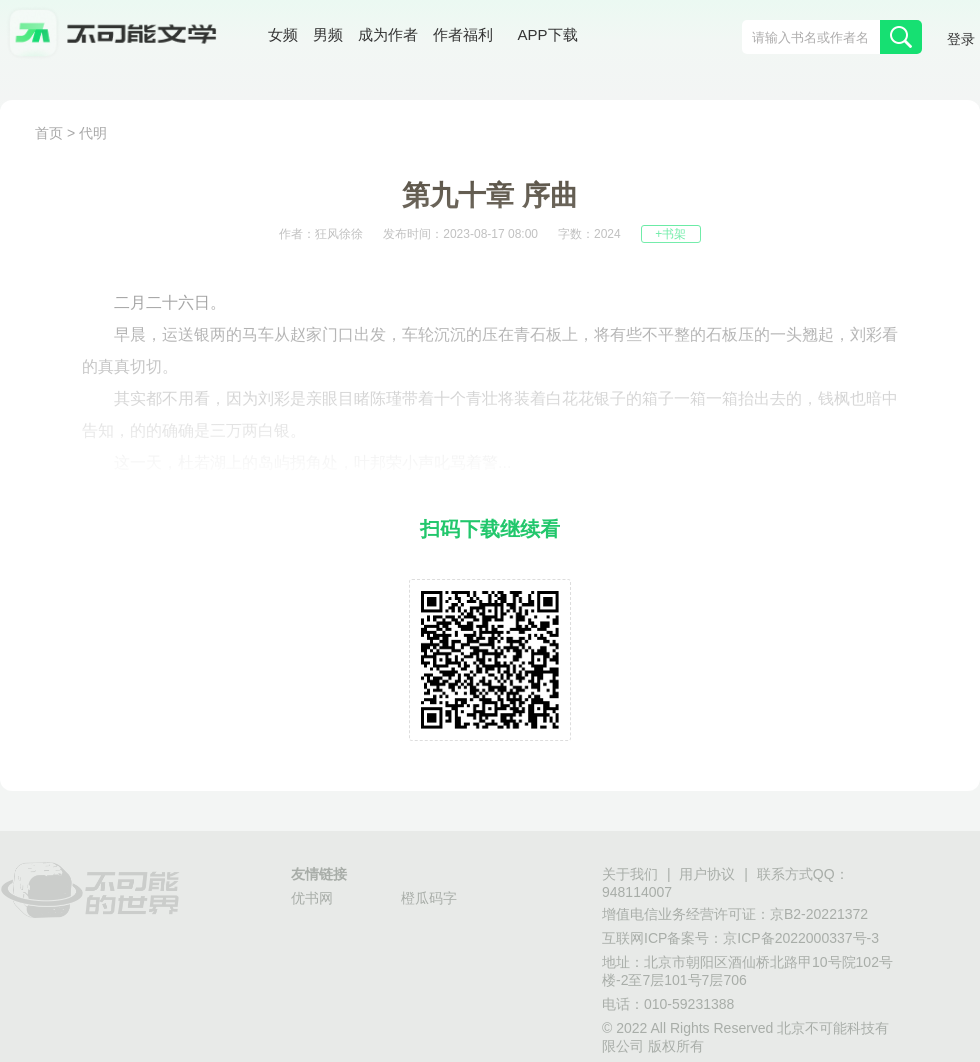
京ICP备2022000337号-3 (801, 938)
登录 (961, 39)
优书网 (312, 898)
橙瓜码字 (429, 898)
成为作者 (388, 34)
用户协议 (707, 874)
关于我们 (630, 874)
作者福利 (463, 34)
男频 (328, 34)
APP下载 (548, 34)
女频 (283, 34)
